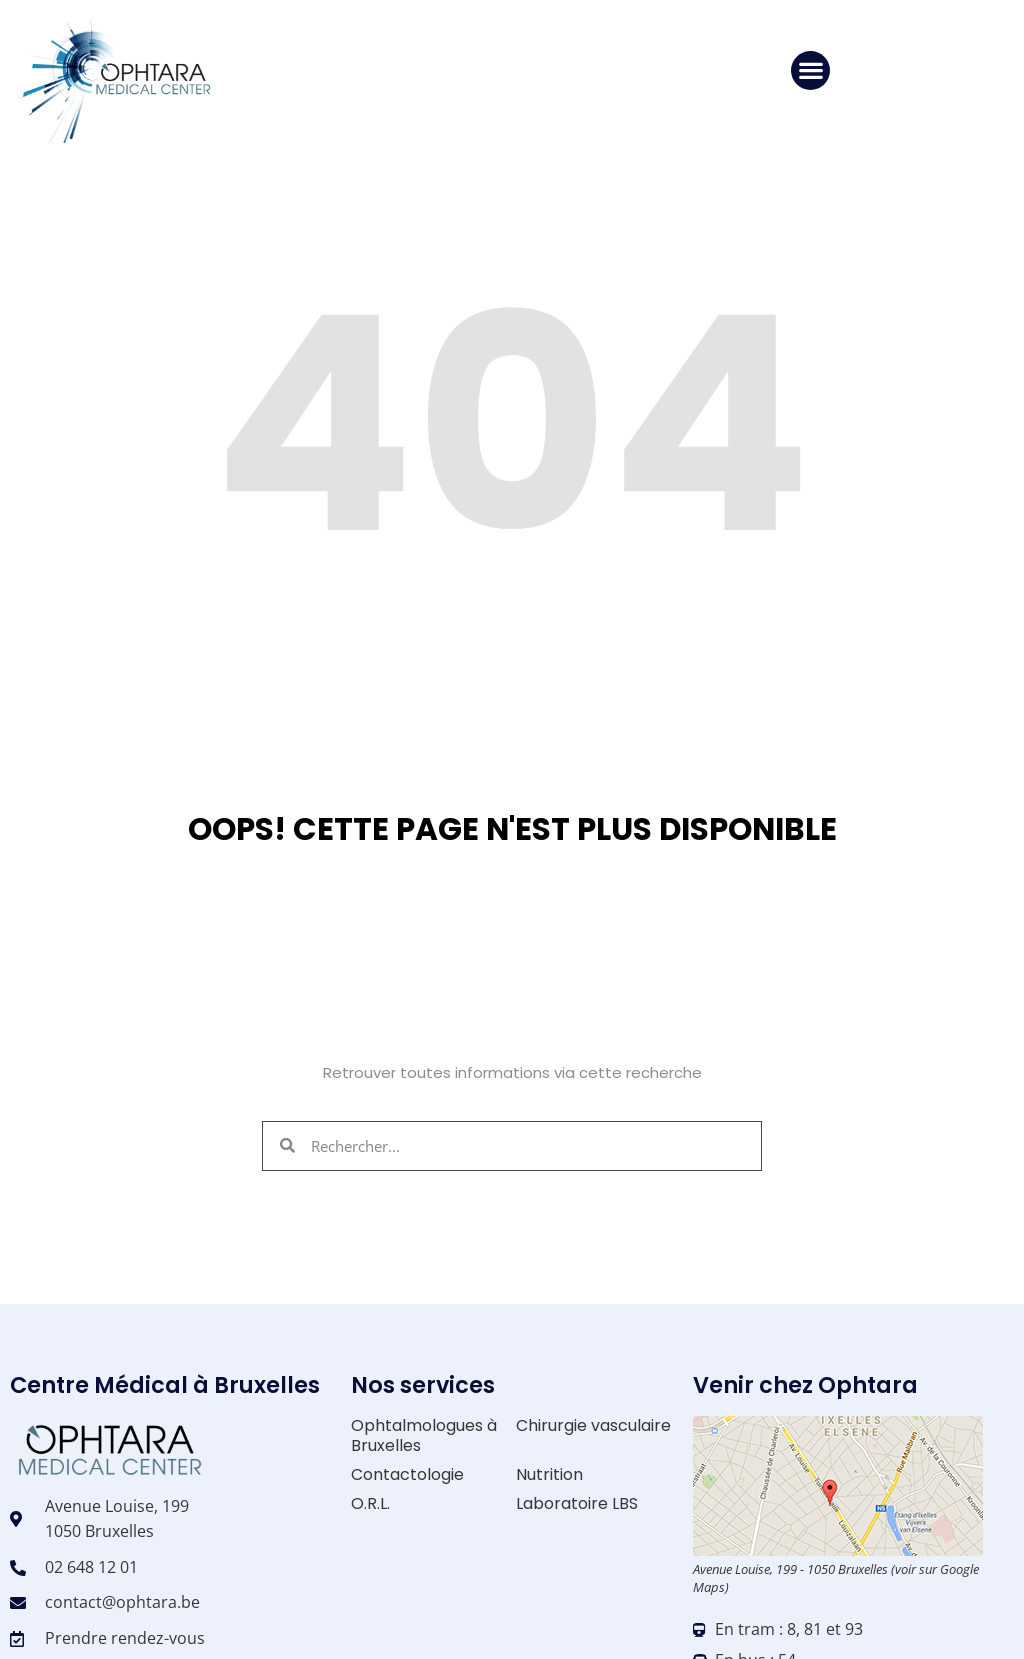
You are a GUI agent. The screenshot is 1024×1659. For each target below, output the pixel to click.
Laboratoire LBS (577, 1503)
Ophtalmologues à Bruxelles (424, 1435)
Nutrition (549, 1474)
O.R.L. (370, 1503)
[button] (810, 70)
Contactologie (407, 1474)
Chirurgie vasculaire (593, 1425)
